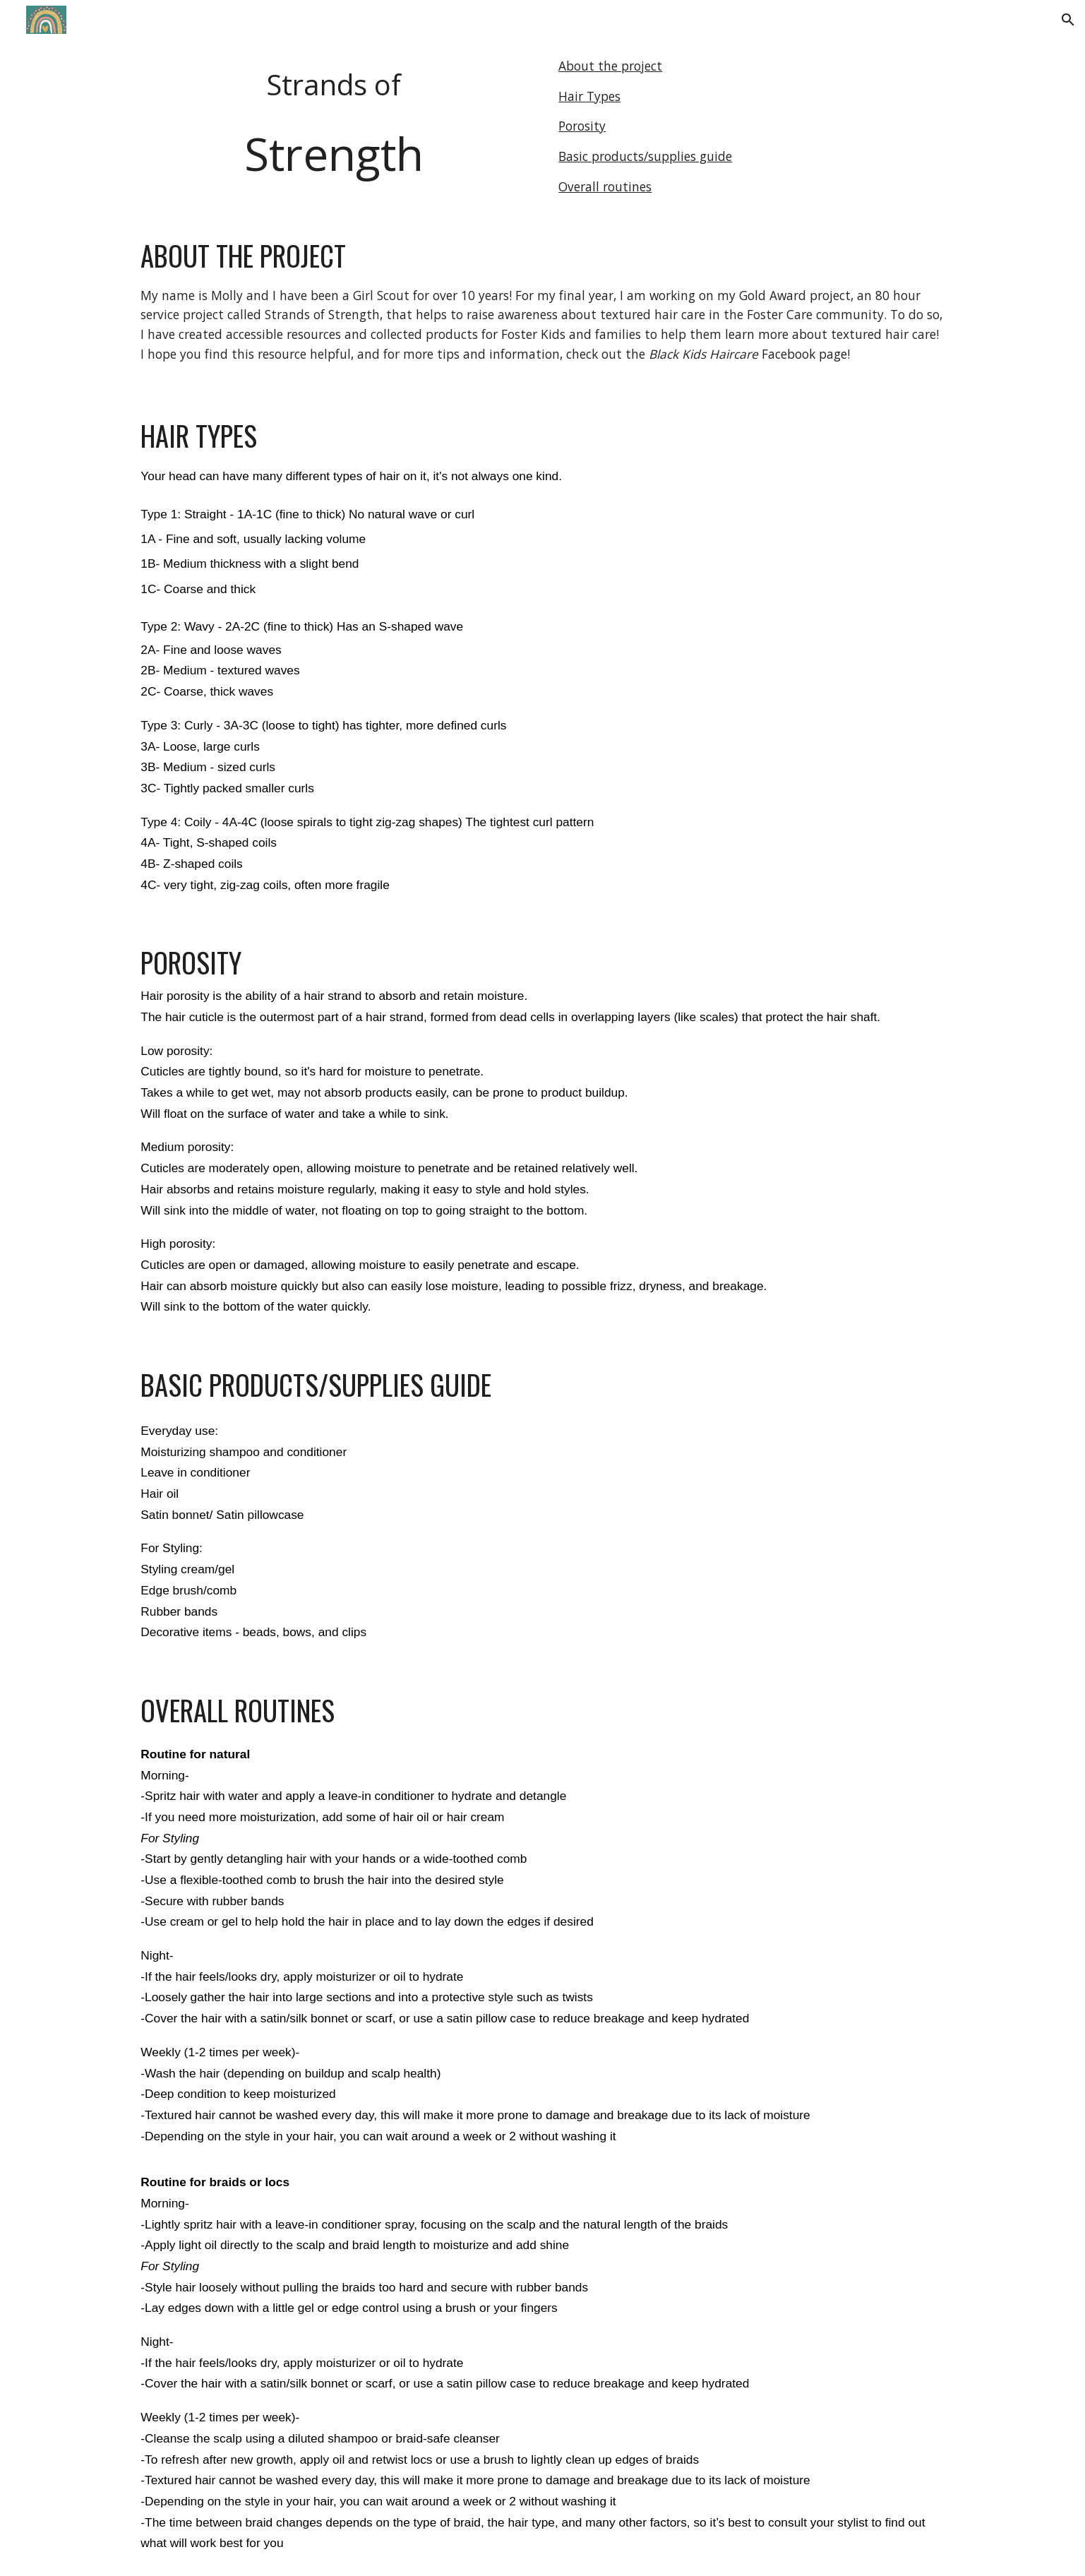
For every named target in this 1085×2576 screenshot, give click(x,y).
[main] (333, 126)
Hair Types (589, 96)
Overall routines (605, 186)
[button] (1068, 20)
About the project (610, 65)
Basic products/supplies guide (645, 156)
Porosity (582, 125)
